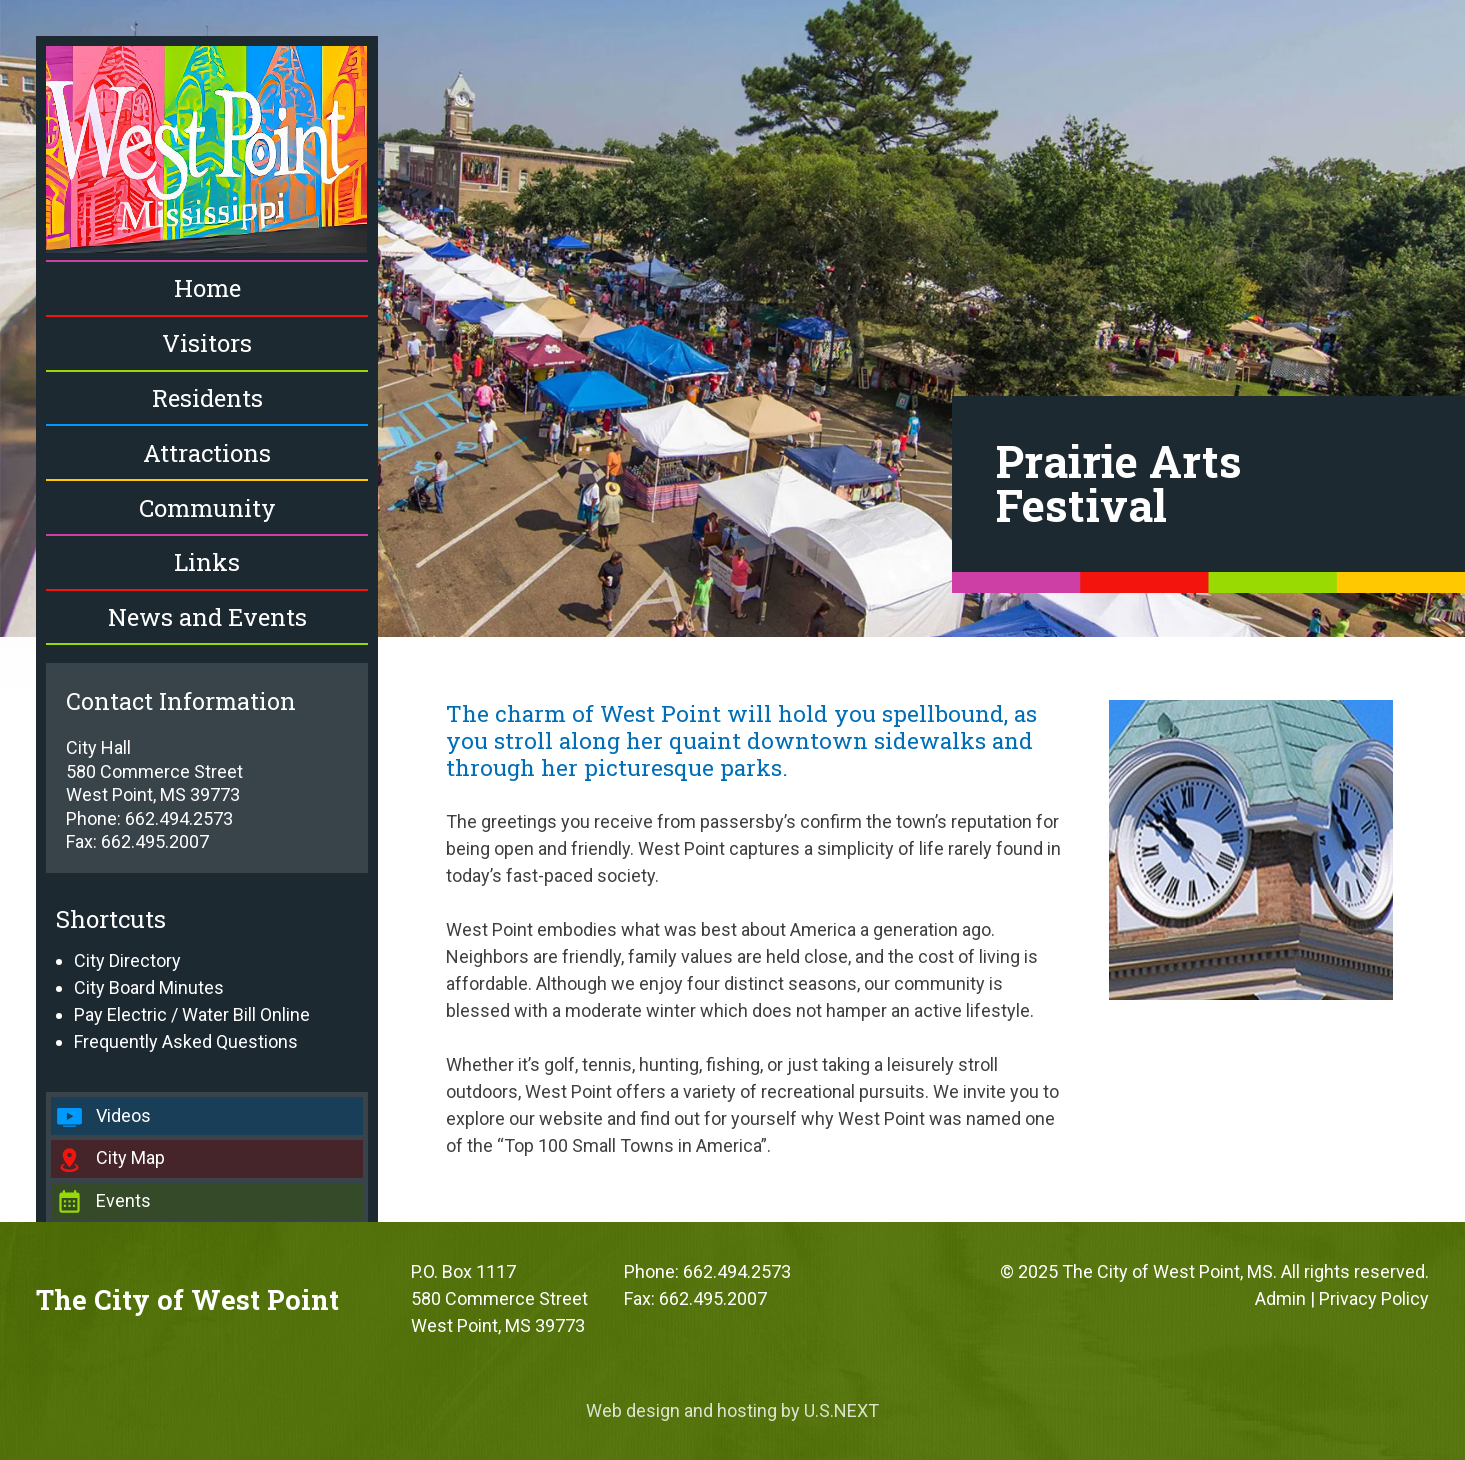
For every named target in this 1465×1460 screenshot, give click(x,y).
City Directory (127, 960)
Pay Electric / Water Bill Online (192, 1014)
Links (207, 562)
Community (207, 508)
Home (207, 288)
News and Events (207, 617)
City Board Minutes (149, 987)
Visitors (207, 343)
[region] (732, 318)
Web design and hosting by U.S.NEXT (732, 1410)
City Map (130, 1157)
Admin (1280, 1298)
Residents (207, 398)
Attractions (207, 453)
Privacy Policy (1374, 1298)
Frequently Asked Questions (186, 1041)
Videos (123, 1115)
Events (123, 1200)
